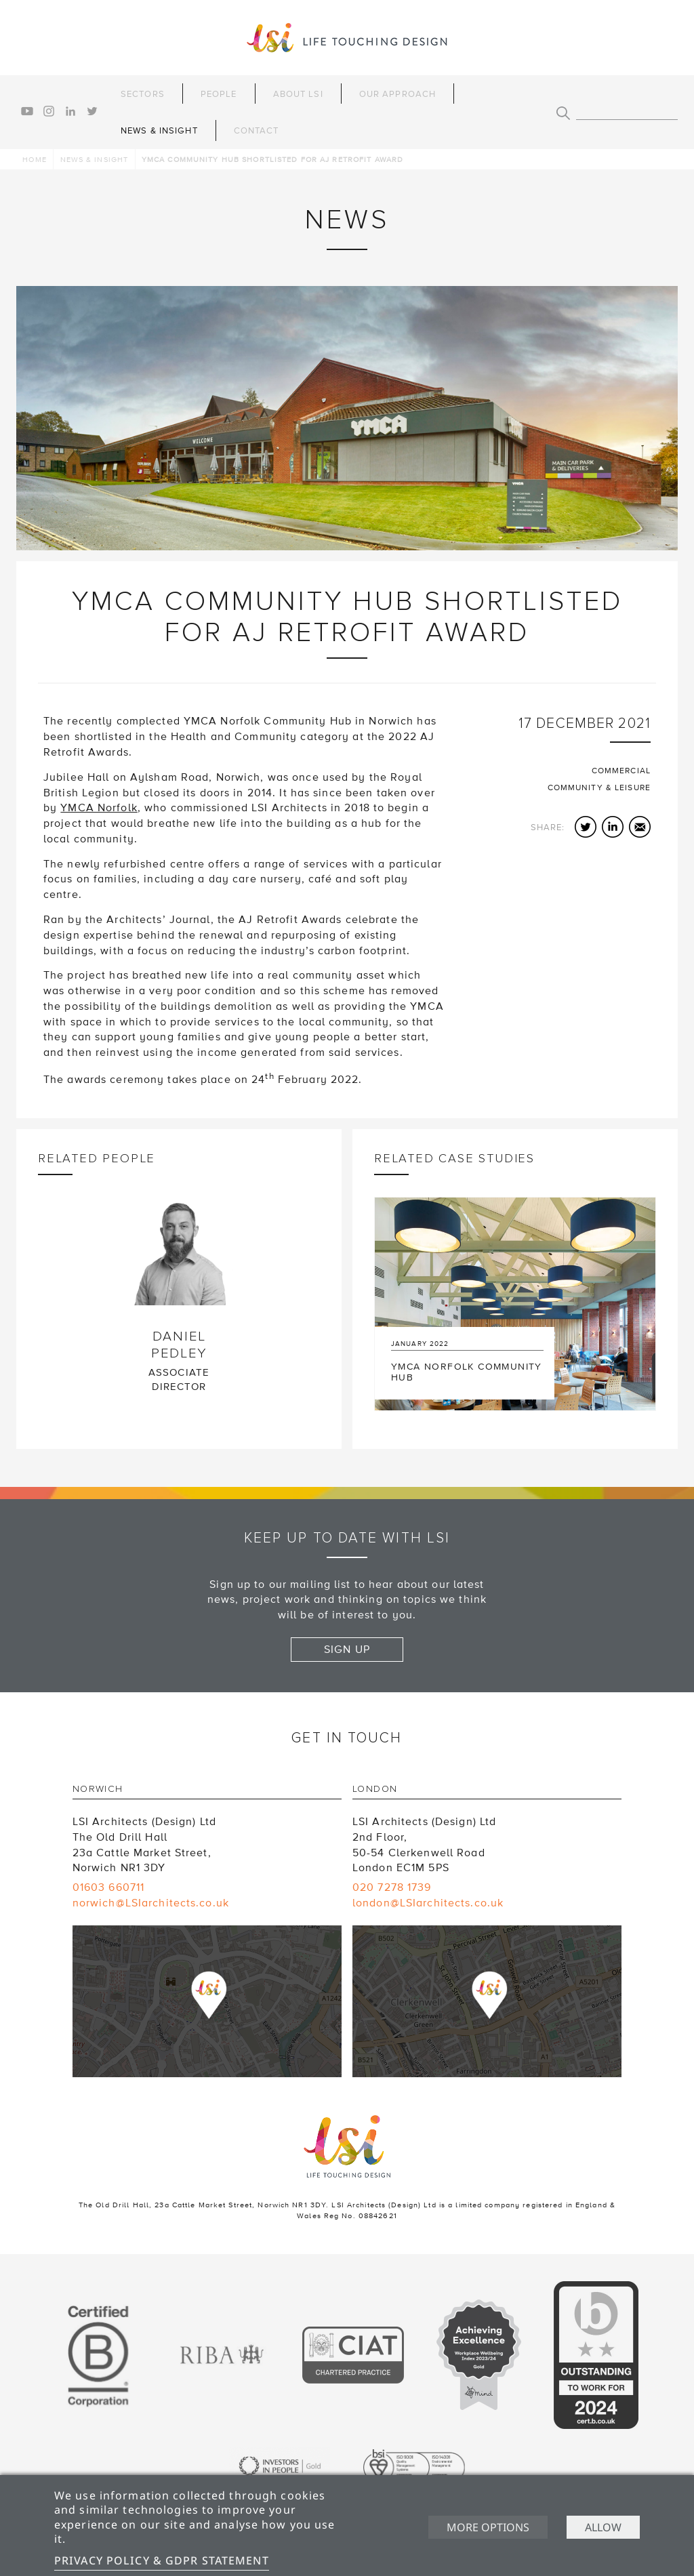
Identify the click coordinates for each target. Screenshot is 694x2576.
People (219, 94)
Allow (603, 2527)
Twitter (585, 827)
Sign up (347, 1649)
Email (640, 827)
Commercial (621, 771)
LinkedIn (613, 827)
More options (488, 2527)
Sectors (143, 94)
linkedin (70, 111)
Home (34, 159)
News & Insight (159, 130)
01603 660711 (108, 1887)
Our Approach (397, 94)
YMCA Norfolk (98, 808)
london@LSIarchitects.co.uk (428, 1903)
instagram (49, 111)
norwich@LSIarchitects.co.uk (151, 1903)
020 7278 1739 (392, 1887)
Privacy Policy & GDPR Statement (161, 2560)
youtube (27, 111)
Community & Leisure (599, 788)
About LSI (298, 94)
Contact (256, 130)
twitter (92, 111)
